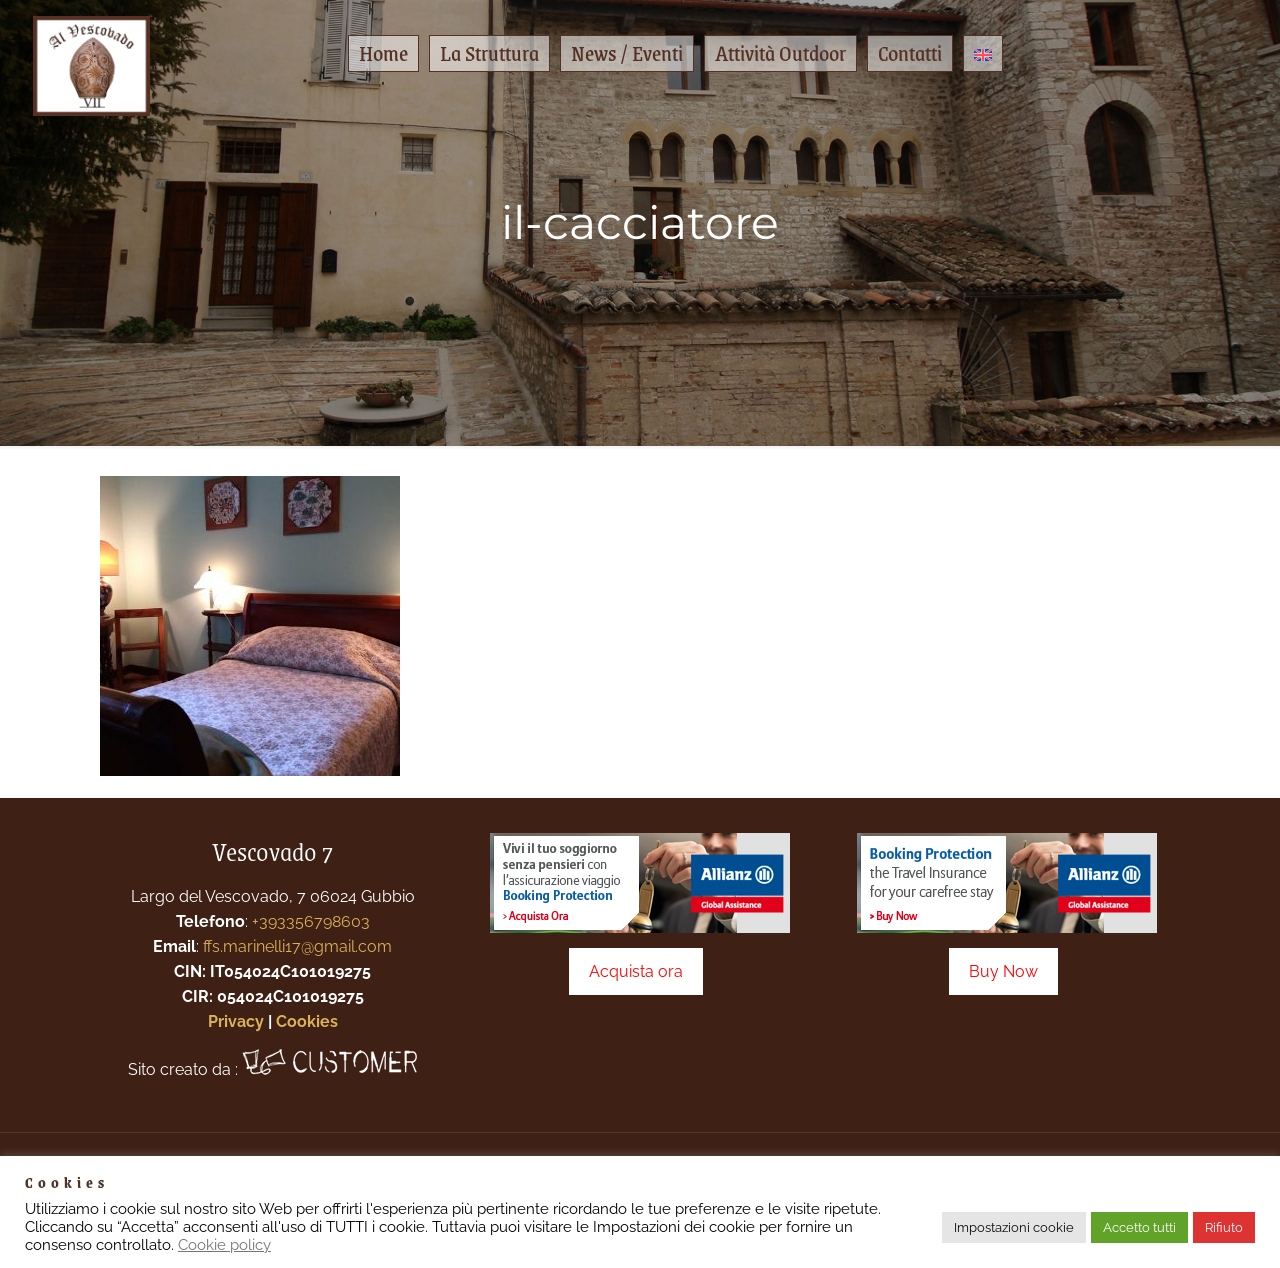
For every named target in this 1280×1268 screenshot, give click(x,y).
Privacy (236, 1021)
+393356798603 (311, 921)
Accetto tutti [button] (1139, 1227)
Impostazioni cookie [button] (1014, 1227)
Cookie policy (224, 1244)
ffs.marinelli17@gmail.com (297, 946)
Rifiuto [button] (1224, 1227)
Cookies (307, 1021)
